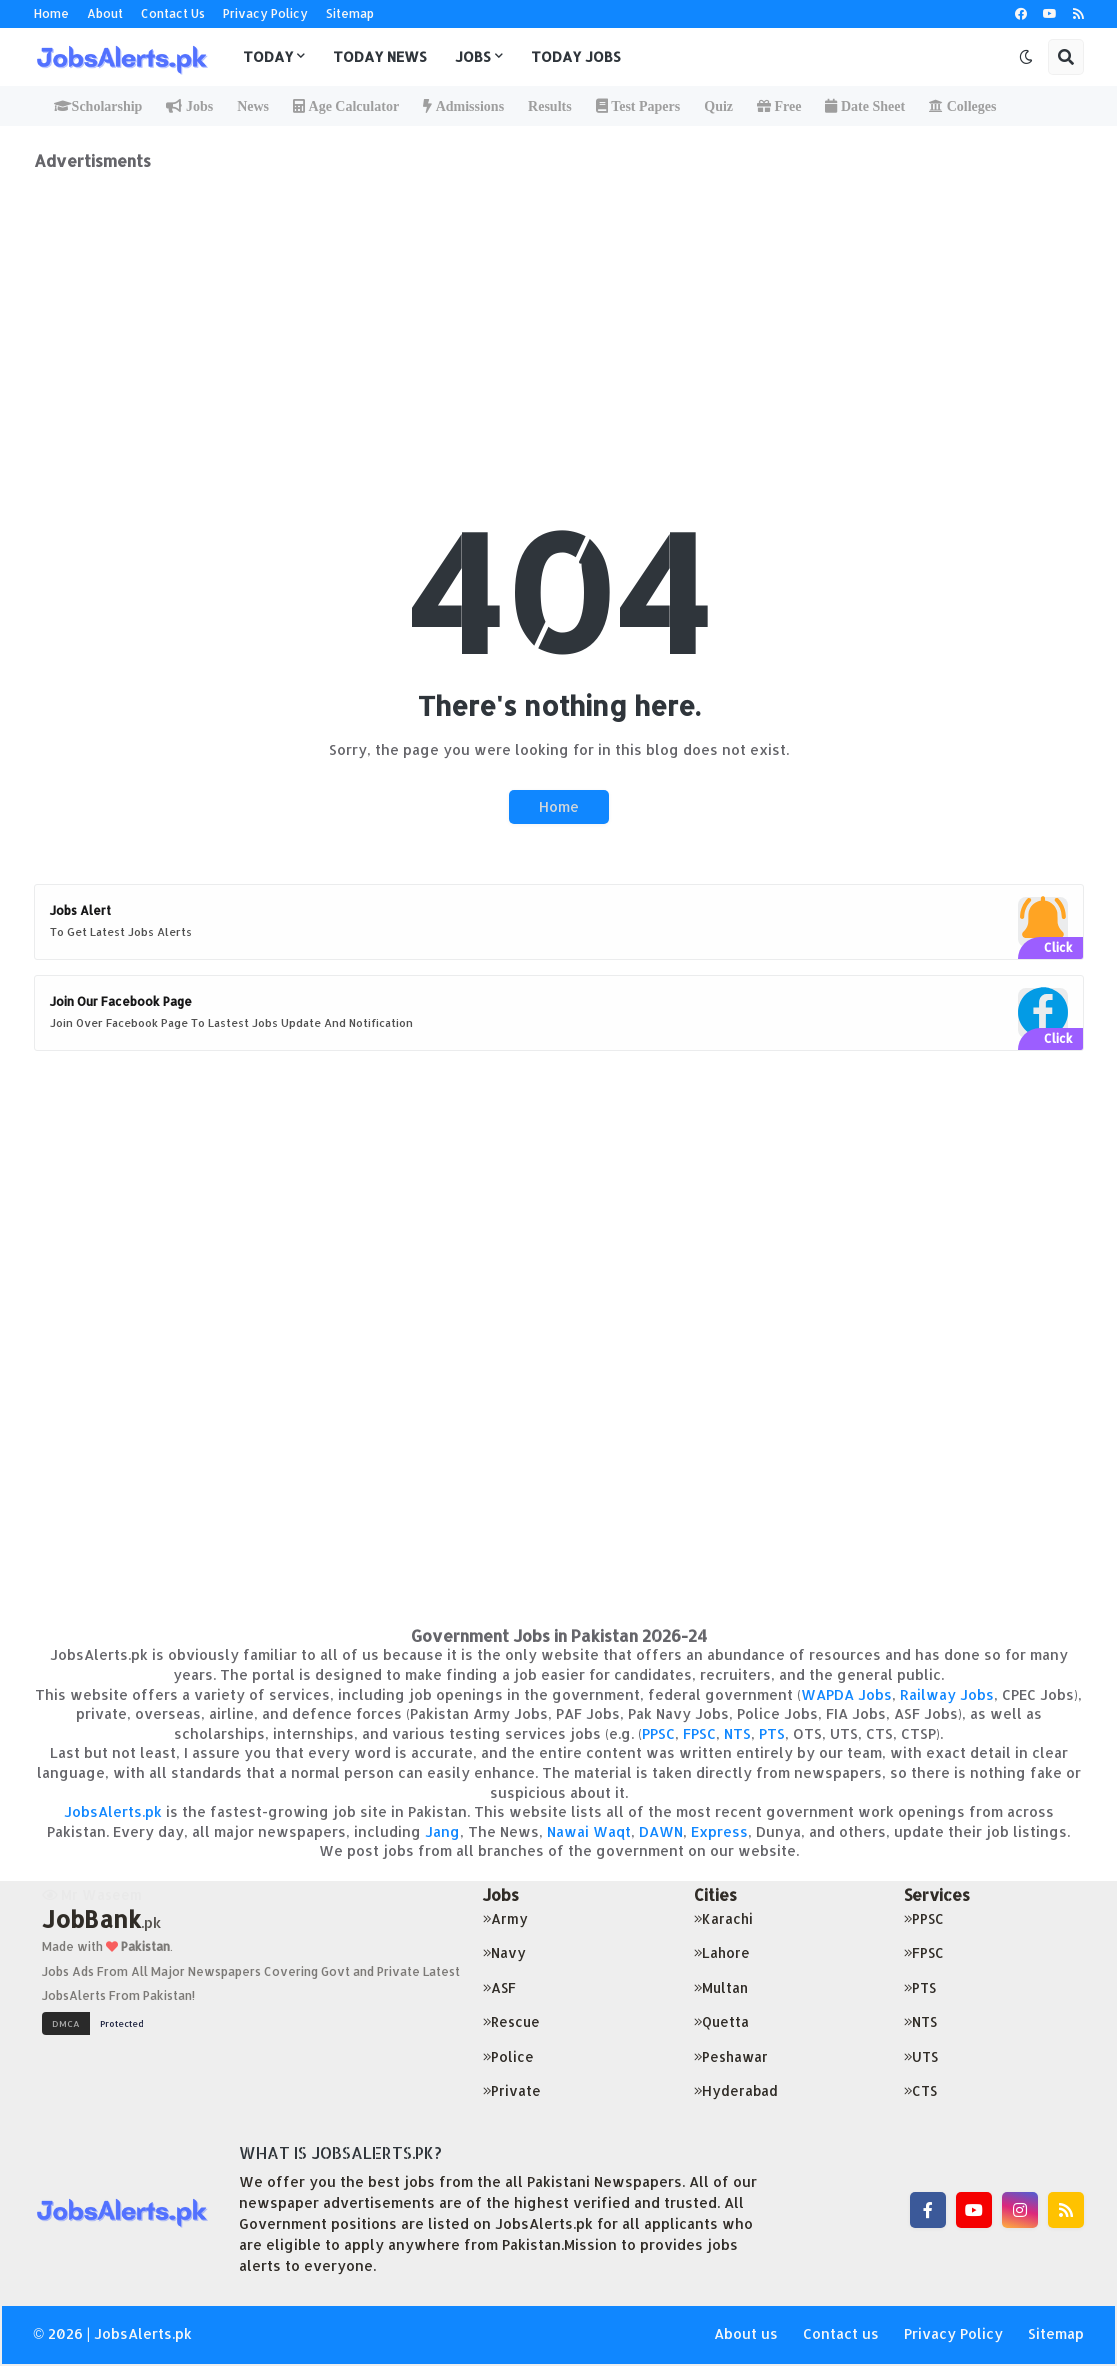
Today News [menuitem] (380, 56)
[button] (1026, 57)
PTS (772, 1733)
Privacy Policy (265, 13)
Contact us (841, 2333)
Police (508, 2056)
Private (512, 2090)
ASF (499, 1987)
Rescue (511, 2021)
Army (505, 1918)
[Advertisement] (559, 311)
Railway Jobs (947, 1694)
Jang (442, 1831)
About (105, 13)
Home (51, 13)
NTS (737, 1733)
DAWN (661, 1831)
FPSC (699, 1733)
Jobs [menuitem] (473, 56)
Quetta (721, 2021)
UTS (921, 2056)
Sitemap (350, 13)
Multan (721, 1987)
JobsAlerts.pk (113, 1811)
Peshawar (731, 2056)
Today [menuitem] (268, 56)
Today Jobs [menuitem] (576, 56)
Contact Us (173, 13)
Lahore (722, 1952)
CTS (920, 2090)
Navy (504, 1952)
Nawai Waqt (589, 1831)
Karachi (723, 1918)
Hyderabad (736, 2090)
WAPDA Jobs (846, 1694)
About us (746, 2333)
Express (719, 1831)
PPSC (658, 1733)
